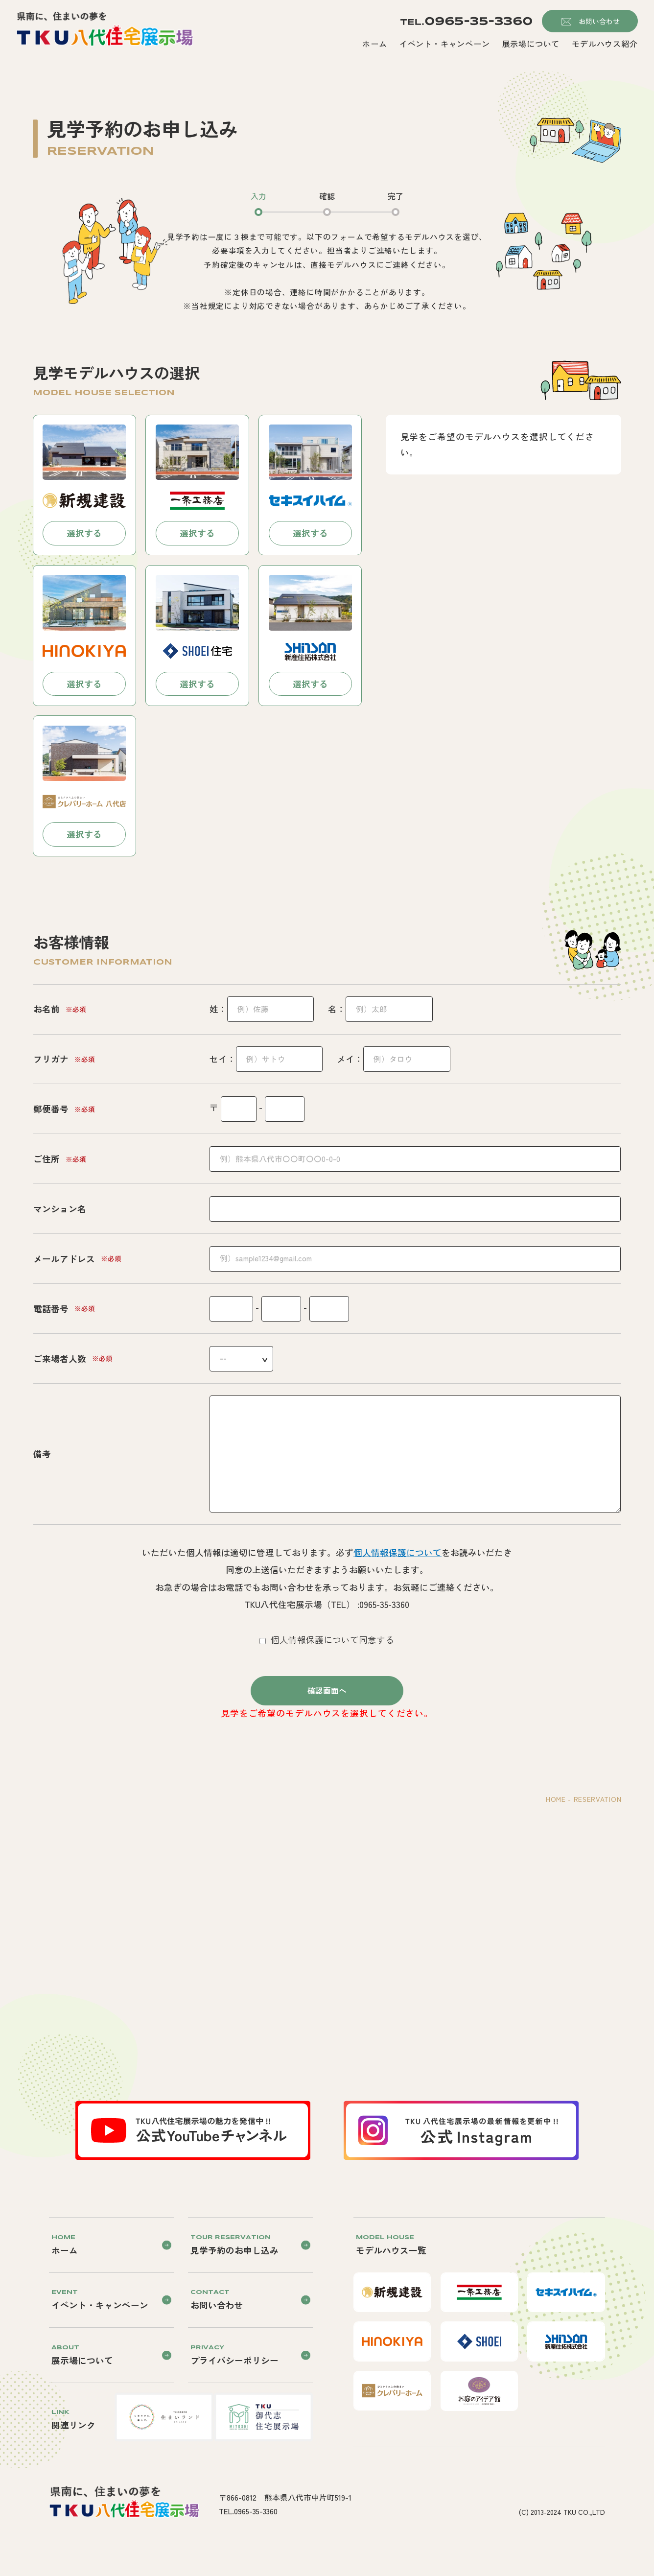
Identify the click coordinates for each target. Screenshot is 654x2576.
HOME (556, 1799)
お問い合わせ (599, 21)
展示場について (531, 43)
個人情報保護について (397, 1552)
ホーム (374, 43)
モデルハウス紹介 (604, 43)
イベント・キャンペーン (444, 43)
